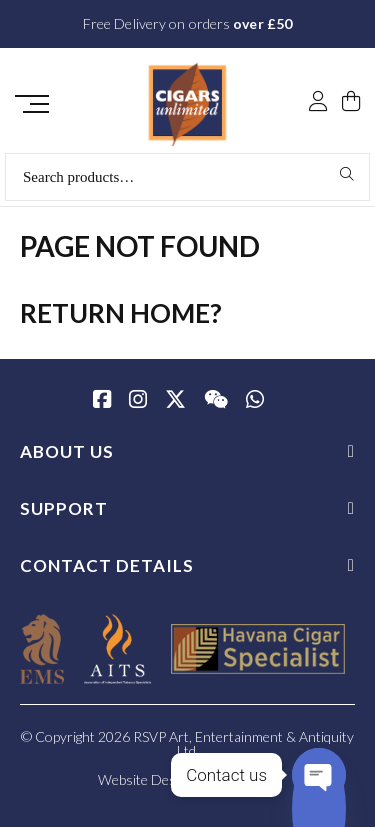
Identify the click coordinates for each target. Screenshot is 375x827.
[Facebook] (102, 401)
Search (347, 174)
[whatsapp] (255, 401)
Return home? (121, 313)
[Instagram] (138, 401)
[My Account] (318, 103)
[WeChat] (216, 401)
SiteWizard (245, 779)
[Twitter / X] (175, 401)
